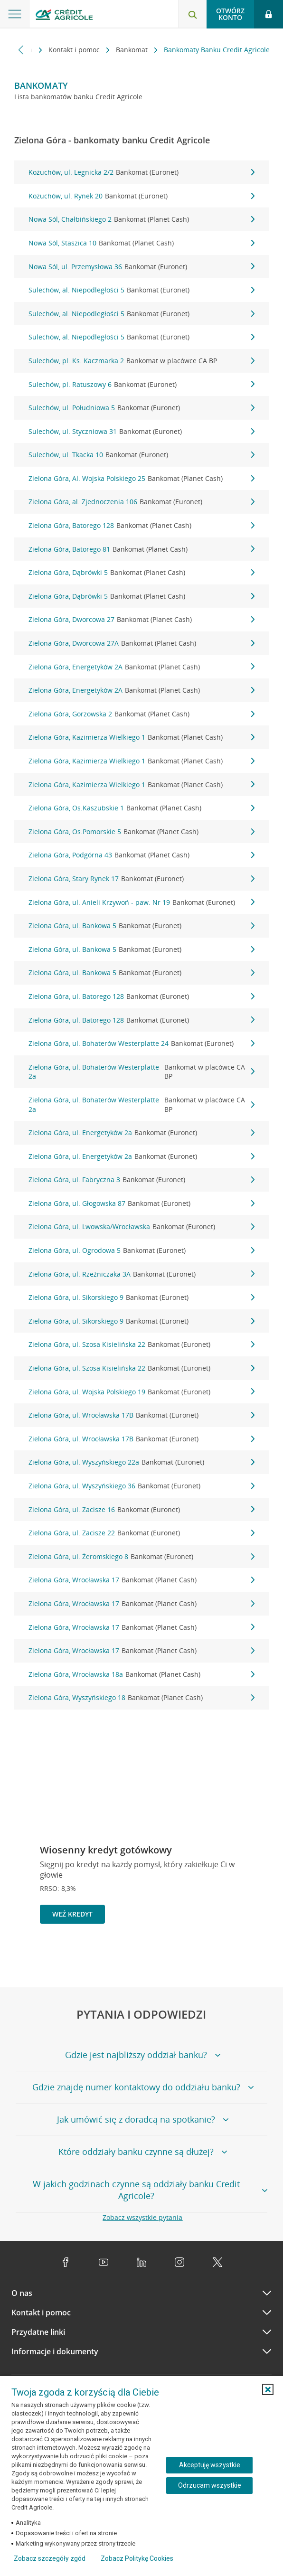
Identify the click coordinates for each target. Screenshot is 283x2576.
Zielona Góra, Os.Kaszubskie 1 (141, 808)
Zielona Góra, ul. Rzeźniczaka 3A (141, 1274)
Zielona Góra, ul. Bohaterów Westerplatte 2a (141, 1071)
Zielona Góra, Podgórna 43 (141, 855)
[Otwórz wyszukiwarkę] (192, 14)
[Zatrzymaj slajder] (245, 1955)
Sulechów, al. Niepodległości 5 (141, 290)
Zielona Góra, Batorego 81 (141, 549)
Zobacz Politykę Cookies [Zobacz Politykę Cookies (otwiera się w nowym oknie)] (137, 2558)
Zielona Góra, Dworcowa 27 (141, 619)
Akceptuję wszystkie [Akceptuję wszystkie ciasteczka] (209, 2465)
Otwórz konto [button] (230, 14)
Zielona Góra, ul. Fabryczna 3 (141, 1180)
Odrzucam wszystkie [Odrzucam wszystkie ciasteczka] (209, 2485)
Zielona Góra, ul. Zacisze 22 (141, 1533)
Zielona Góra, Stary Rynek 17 (141, 879)
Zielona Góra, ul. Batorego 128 (141, 996)
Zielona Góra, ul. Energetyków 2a (141, 1133)
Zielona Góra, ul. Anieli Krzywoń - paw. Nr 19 (141, 902)
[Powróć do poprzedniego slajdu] (230, 1955)
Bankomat (133, 49)
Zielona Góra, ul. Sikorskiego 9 (141, 1297)
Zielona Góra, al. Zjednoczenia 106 (141, 502)
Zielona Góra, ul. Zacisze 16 (141, 1509)
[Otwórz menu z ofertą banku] (14, 14)
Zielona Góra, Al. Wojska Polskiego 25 (141, 478)
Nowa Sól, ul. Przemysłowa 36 (141, 267)
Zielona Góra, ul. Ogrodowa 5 (141, 1250)
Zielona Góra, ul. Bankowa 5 (141, 926)
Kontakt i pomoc (75, 49)
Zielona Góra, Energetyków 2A (141, 667)
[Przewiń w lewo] (21, 49)
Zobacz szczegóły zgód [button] (49, 2558)
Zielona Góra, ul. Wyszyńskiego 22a (141, 1462)
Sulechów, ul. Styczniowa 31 (141, 431)
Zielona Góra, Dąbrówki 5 (141, 572)
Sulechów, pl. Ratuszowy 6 (141, 384)
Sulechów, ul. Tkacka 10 (141, 455)
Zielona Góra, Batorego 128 (141, 525)
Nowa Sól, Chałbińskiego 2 (141, 219)
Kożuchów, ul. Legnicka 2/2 (141, 172)
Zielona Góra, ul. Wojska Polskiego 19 (141, 1392)
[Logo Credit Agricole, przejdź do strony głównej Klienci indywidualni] (64, 16)
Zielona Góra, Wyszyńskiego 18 (141, 1697)
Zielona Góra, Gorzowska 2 (141, 714)
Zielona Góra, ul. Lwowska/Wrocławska (141, 1227)
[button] (268, 2389)
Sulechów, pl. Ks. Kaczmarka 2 (141, 361)
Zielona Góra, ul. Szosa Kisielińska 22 (141, 1344)
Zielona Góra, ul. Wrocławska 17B (141, 1415)
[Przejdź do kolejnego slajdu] (261, 1956)
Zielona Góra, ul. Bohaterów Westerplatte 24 (141, 1043)
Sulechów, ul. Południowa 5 (141, 408)
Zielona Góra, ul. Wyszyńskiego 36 (141, 1486)
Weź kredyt (72, 1913)
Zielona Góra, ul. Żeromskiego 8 (141, 1556)
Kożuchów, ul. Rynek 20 (141, 196)
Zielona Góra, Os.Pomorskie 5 (141, 832)
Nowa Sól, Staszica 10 (141, 243)
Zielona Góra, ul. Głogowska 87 (141, 1203)
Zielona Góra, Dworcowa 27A (141, 643)
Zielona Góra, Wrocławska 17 (141, 1580)
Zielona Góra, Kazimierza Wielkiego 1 (141, 737)
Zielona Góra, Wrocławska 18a (141, 1674)
